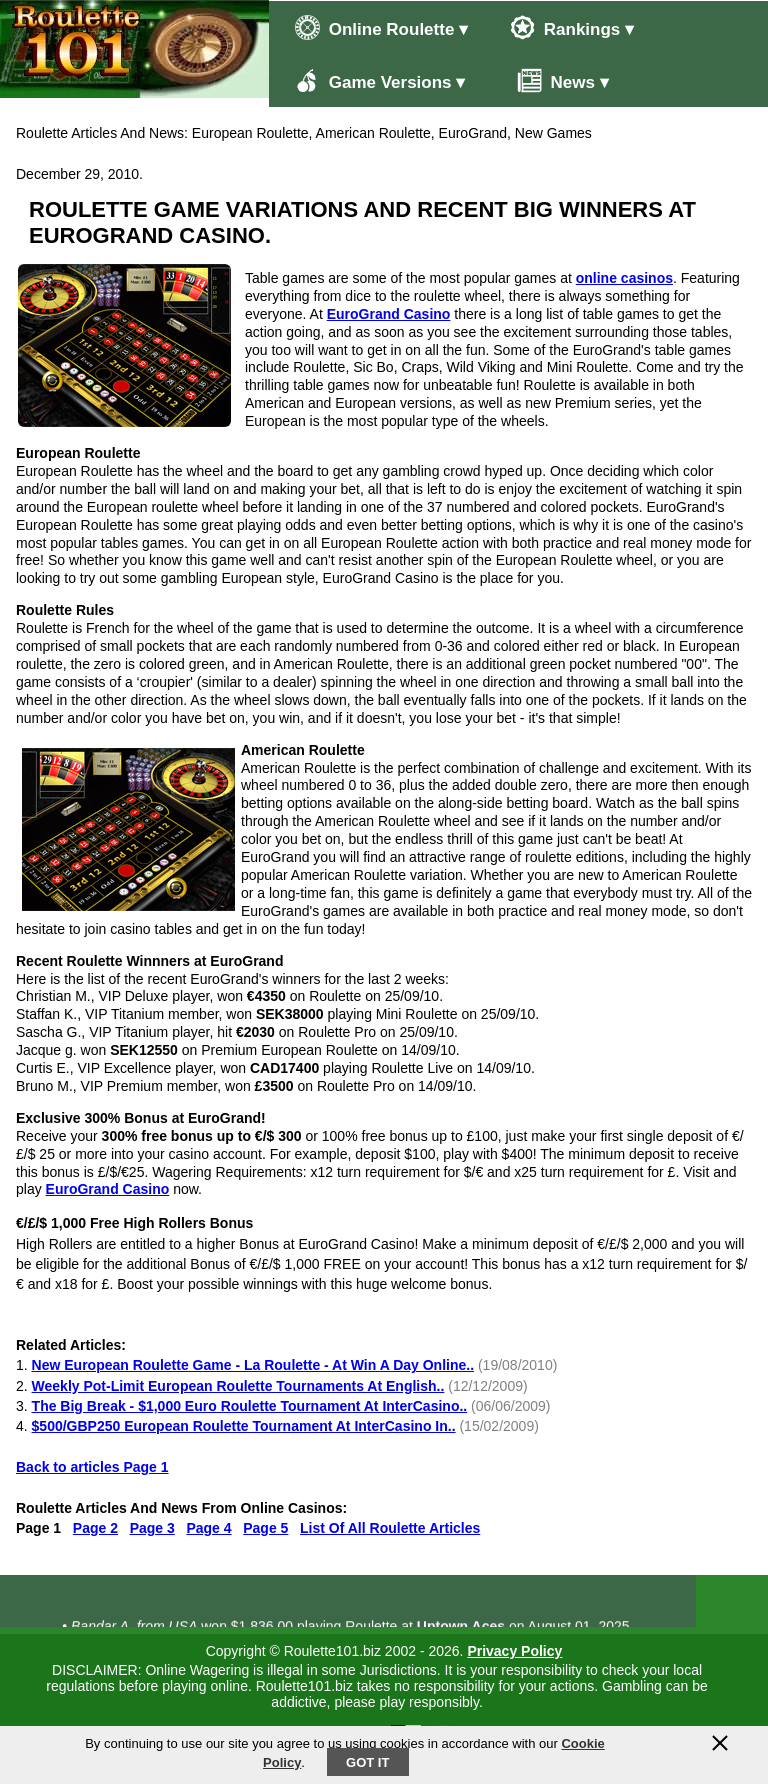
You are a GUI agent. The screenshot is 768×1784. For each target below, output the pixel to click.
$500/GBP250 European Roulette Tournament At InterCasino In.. (244, 1426)
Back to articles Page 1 (92, 1467)
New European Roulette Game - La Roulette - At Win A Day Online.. (253, 1365)
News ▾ (552, 80)
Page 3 (152, 1528)
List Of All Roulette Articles (390, 1528)
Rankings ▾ (572, 27)
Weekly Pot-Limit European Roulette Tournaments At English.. (238, 1386)
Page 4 (208, 1528)
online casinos (624, 278)
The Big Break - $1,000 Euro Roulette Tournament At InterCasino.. (250, 1406)
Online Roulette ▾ (381, 27)
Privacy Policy (514, 1651)
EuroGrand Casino (389, 314)
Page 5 (265, 1528)
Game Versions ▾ (380, 80)
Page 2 (95, 1528)
